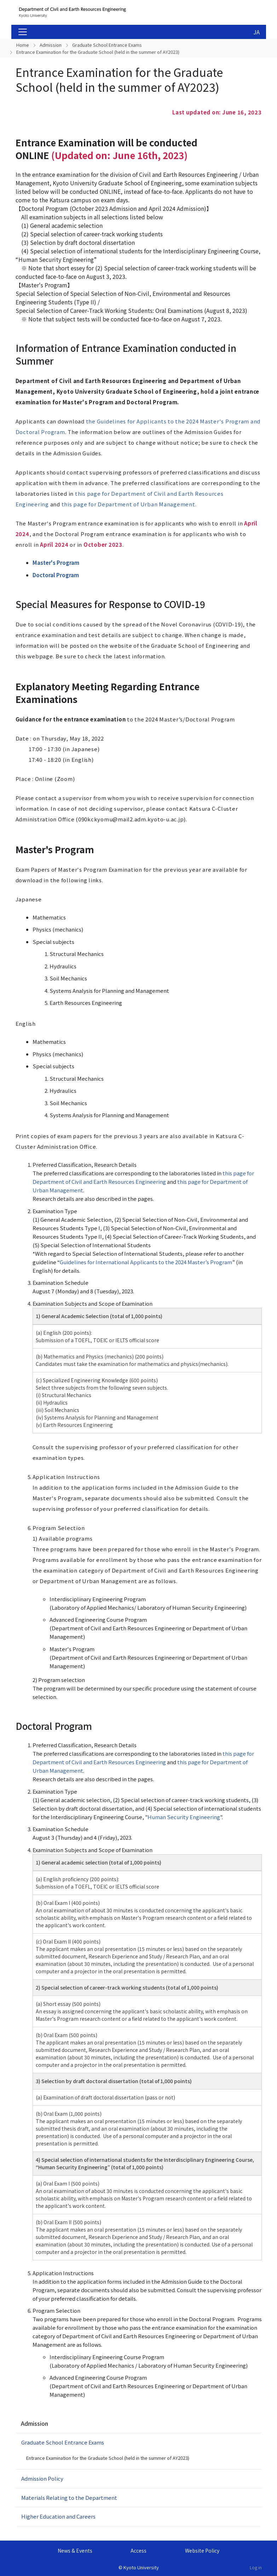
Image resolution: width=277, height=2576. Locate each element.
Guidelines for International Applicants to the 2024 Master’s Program (146, 1262)
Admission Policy (42, 2478)
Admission (51, 44)
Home (22, 44)
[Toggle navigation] (23, 32)
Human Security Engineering (184, 1817)
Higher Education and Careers (58, 2516)
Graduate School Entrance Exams (107, 44)
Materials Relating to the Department (69, 2497)
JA (256, 32)
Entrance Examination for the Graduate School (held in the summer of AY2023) (107, 2457)
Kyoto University (141, 2567)
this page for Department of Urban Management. (129, 504)
